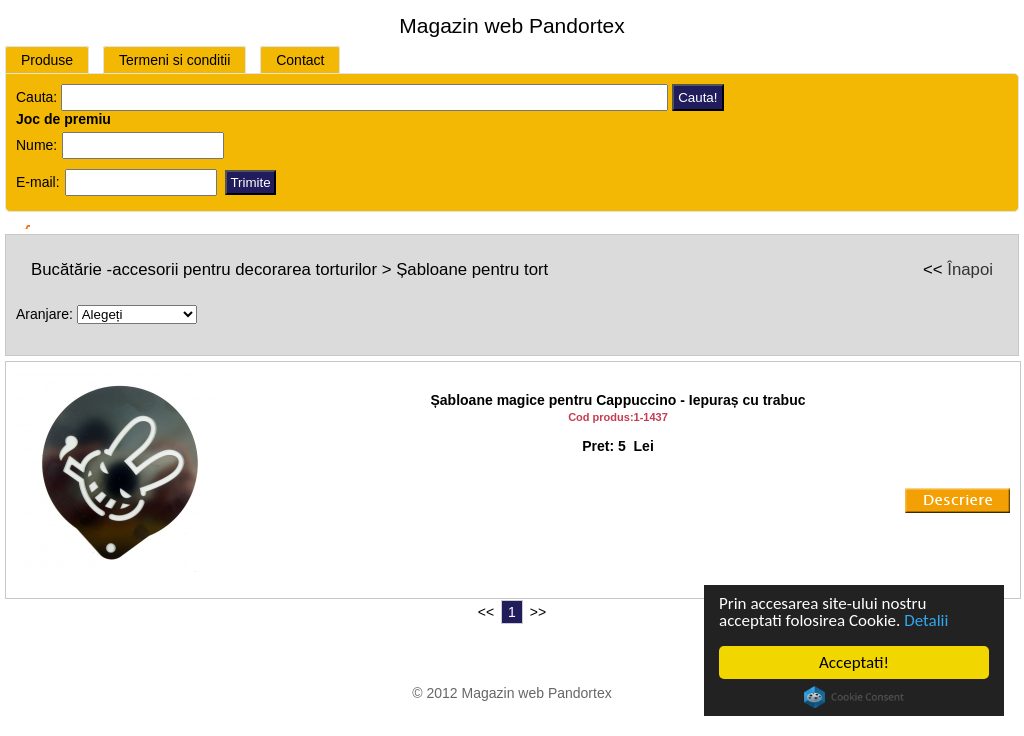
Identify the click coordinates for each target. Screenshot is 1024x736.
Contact (300, 60)
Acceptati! (854, 662)
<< (486, 612)
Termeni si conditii (174, 60)
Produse (47, 60)
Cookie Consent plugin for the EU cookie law (854, 697)
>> (538, 612)
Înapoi (970, 269)
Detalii (926, 620)
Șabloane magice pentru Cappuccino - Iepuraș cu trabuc (618, 400)
